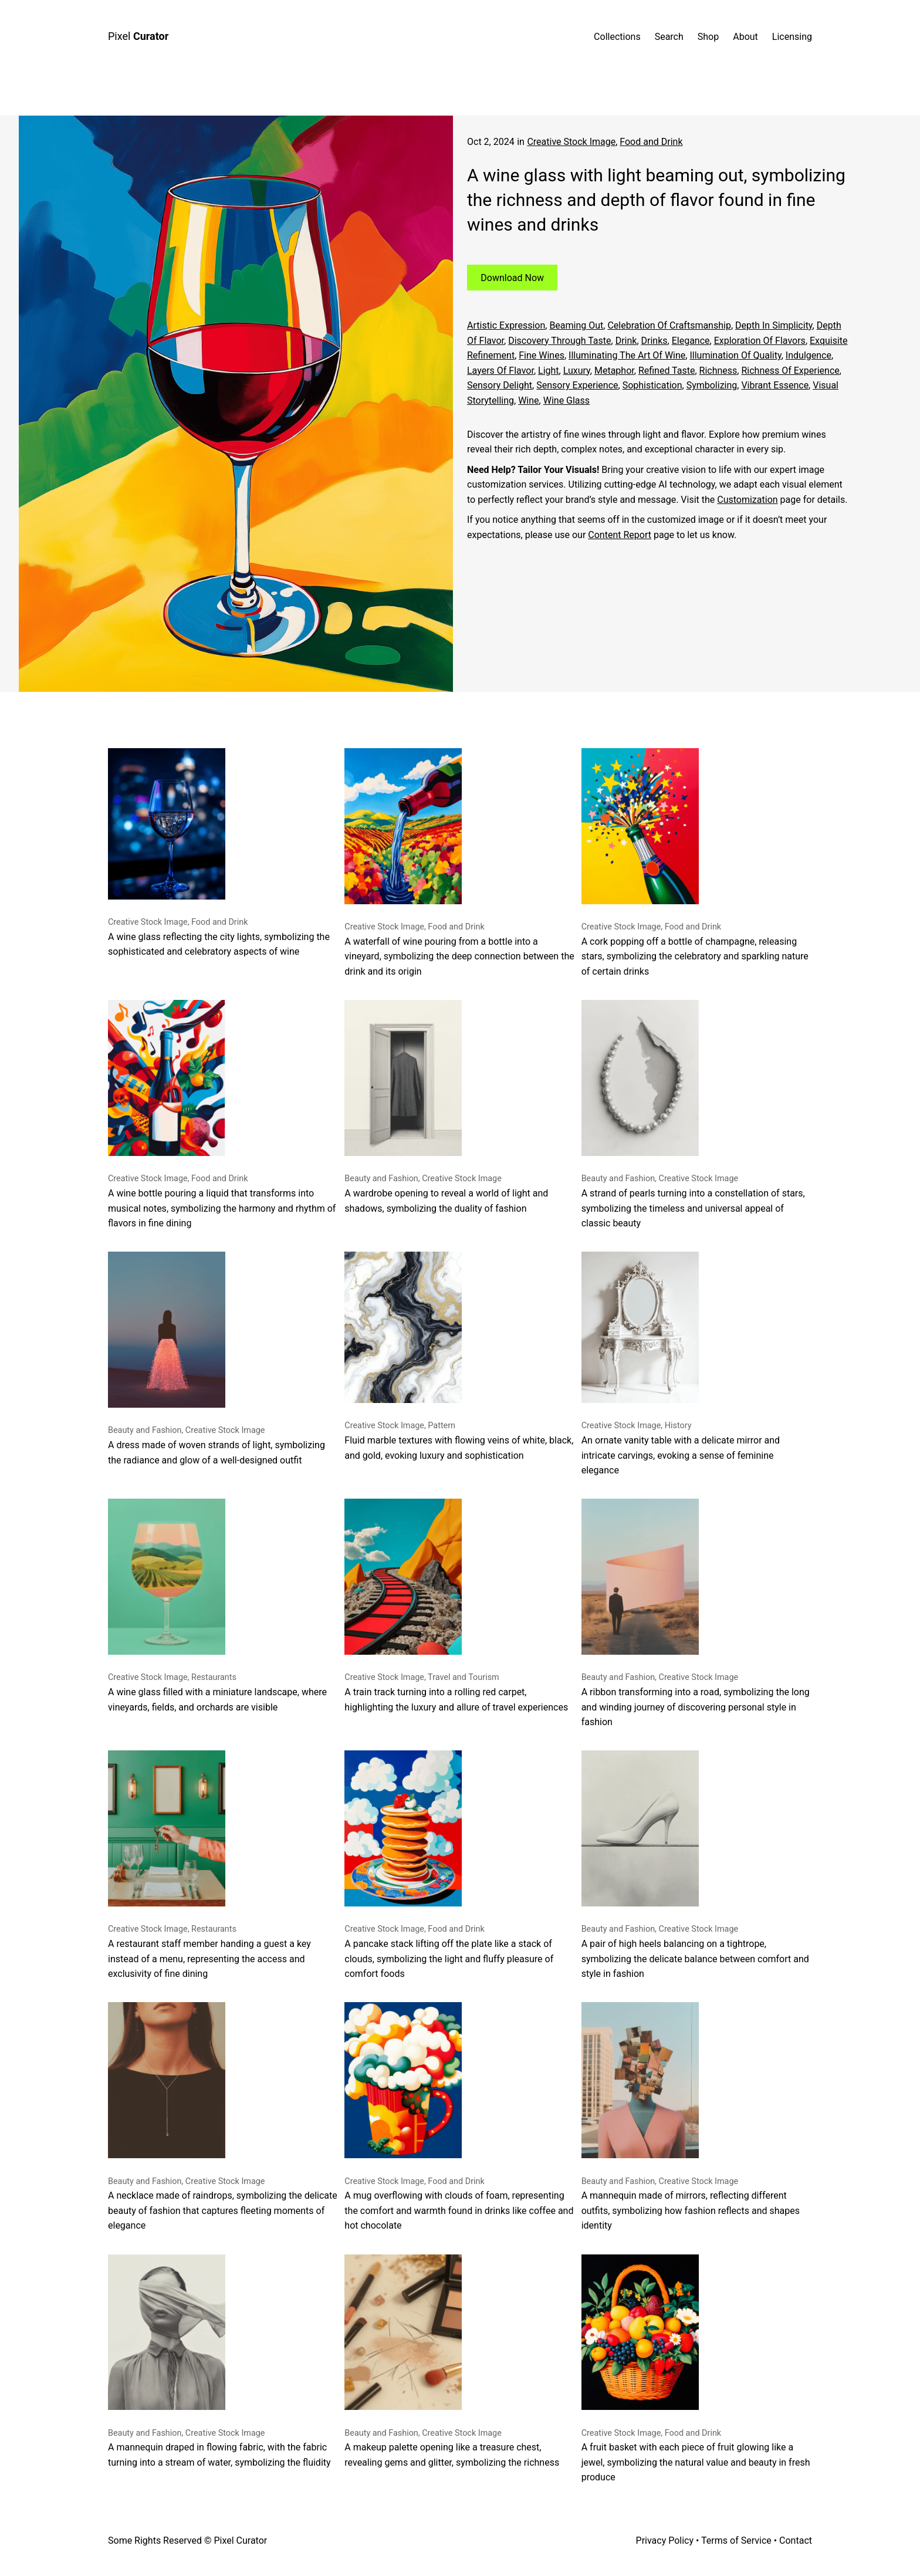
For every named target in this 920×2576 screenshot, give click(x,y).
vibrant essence (775, 385)
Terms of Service (736, 2540)
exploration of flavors (760, 340)
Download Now (512, 277)
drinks (654, 340)
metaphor (614, 370)
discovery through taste (559, 340)
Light (548, 370)
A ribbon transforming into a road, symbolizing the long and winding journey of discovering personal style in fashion (695, 1613)
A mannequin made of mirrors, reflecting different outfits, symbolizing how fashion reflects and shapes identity (690, 2116)
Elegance (691, 340)
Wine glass (566, 400)
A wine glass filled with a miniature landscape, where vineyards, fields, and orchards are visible (217, 1605)
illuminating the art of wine (627, 355)
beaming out (576, 325)
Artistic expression (506, 325)
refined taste (666, 370)
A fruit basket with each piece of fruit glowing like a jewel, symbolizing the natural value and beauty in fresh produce (695, 2368)
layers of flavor (500, 370)
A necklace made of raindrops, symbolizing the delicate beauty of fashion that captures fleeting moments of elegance (222, 2116)
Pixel (138, 36)
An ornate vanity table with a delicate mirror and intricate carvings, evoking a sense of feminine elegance (680, 1364)
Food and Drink (651, 141)
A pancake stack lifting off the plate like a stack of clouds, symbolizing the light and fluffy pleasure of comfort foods (448, 1864)
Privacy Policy (665, 2540)
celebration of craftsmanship (668, 325)
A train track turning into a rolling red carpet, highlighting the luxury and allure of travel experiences (456, 1605)
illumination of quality (735, 355)
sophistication (652, 385)
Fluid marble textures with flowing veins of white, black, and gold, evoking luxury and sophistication (458, 1356)
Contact (795, 2540)
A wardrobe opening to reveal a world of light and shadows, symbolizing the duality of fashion (446, 1106)
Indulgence (808, 355)
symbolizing (712, 385)
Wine (528, 400)
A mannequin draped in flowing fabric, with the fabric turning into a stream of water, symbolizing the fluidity (219, 2361)
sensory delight (499, 385)
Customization (747, 499)
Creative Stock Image (571, 141)
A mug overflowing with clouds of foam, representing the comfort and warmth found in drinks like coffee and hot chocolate (458, 2116)
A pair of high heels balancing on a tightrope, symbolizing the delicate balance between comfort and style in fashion (695, 1864)
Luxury (576, 370)
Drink (626, 340)
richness (718, 370)
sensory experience (577, 385)
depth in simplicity (774, 325)
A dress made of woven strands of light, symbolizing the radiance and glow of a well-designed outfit (216, 1358)
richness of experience (790, 370)
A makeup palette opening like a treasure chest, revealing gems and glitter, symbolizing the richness (451, 2361)
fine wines (541, 355)
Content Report (619, 534)
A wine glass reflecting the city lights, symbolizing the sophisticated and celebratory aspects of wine (219, 852)
